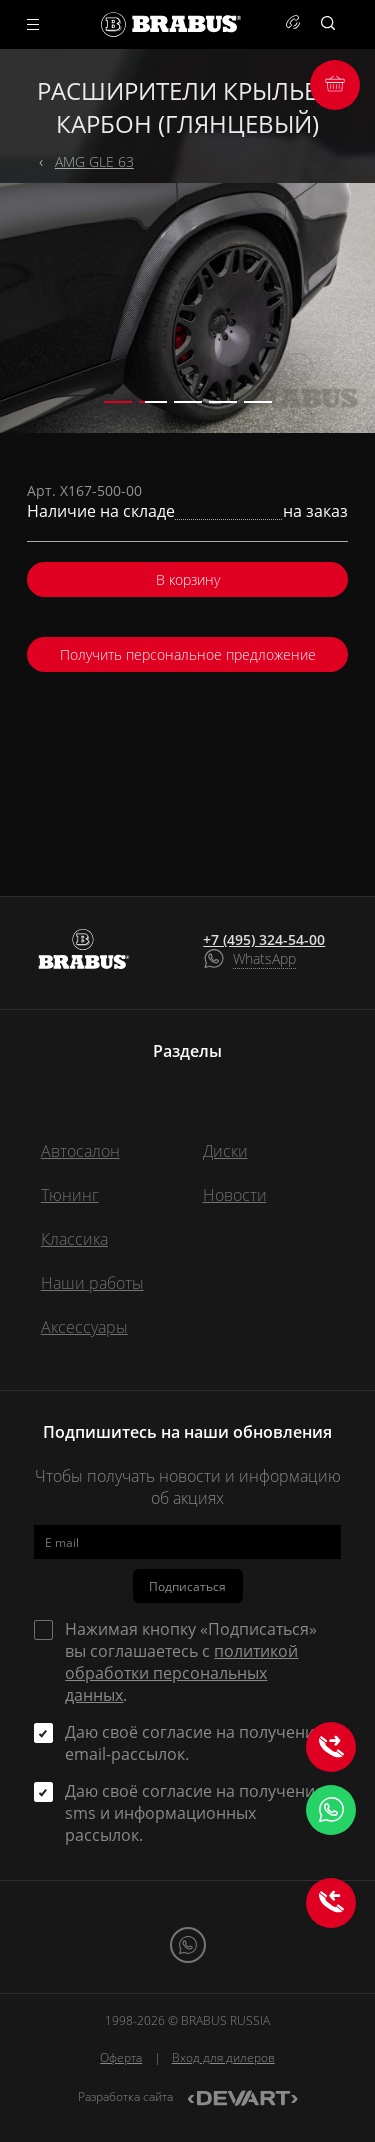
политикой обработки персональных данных (181, 1673)
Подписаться (187, 1586)
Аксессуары (84, 1327)
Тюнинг (70, 1195)
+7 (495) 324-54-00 (264, 940)
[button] (118, 402)
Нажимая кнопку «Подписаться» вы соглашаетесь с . (191, 1662)
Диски (225, 1151)
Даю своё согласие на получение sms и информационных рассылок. (194, 1813)
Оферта (121, 2057)
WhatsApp (264, 958)
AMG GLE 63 (94, 161)
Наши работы (92, 1283)
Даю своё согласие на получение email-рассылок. (194, 1743)
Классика (74, 1239)
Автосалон (80, 1151)
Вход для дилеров (223, 2057)
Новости (235, 1195)
